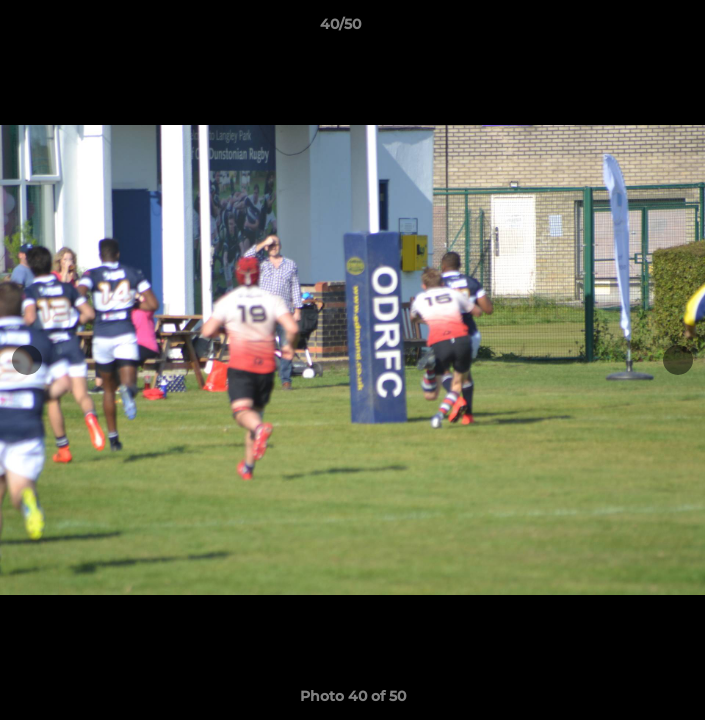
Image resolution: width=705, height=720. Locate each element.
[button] (633, 29)
